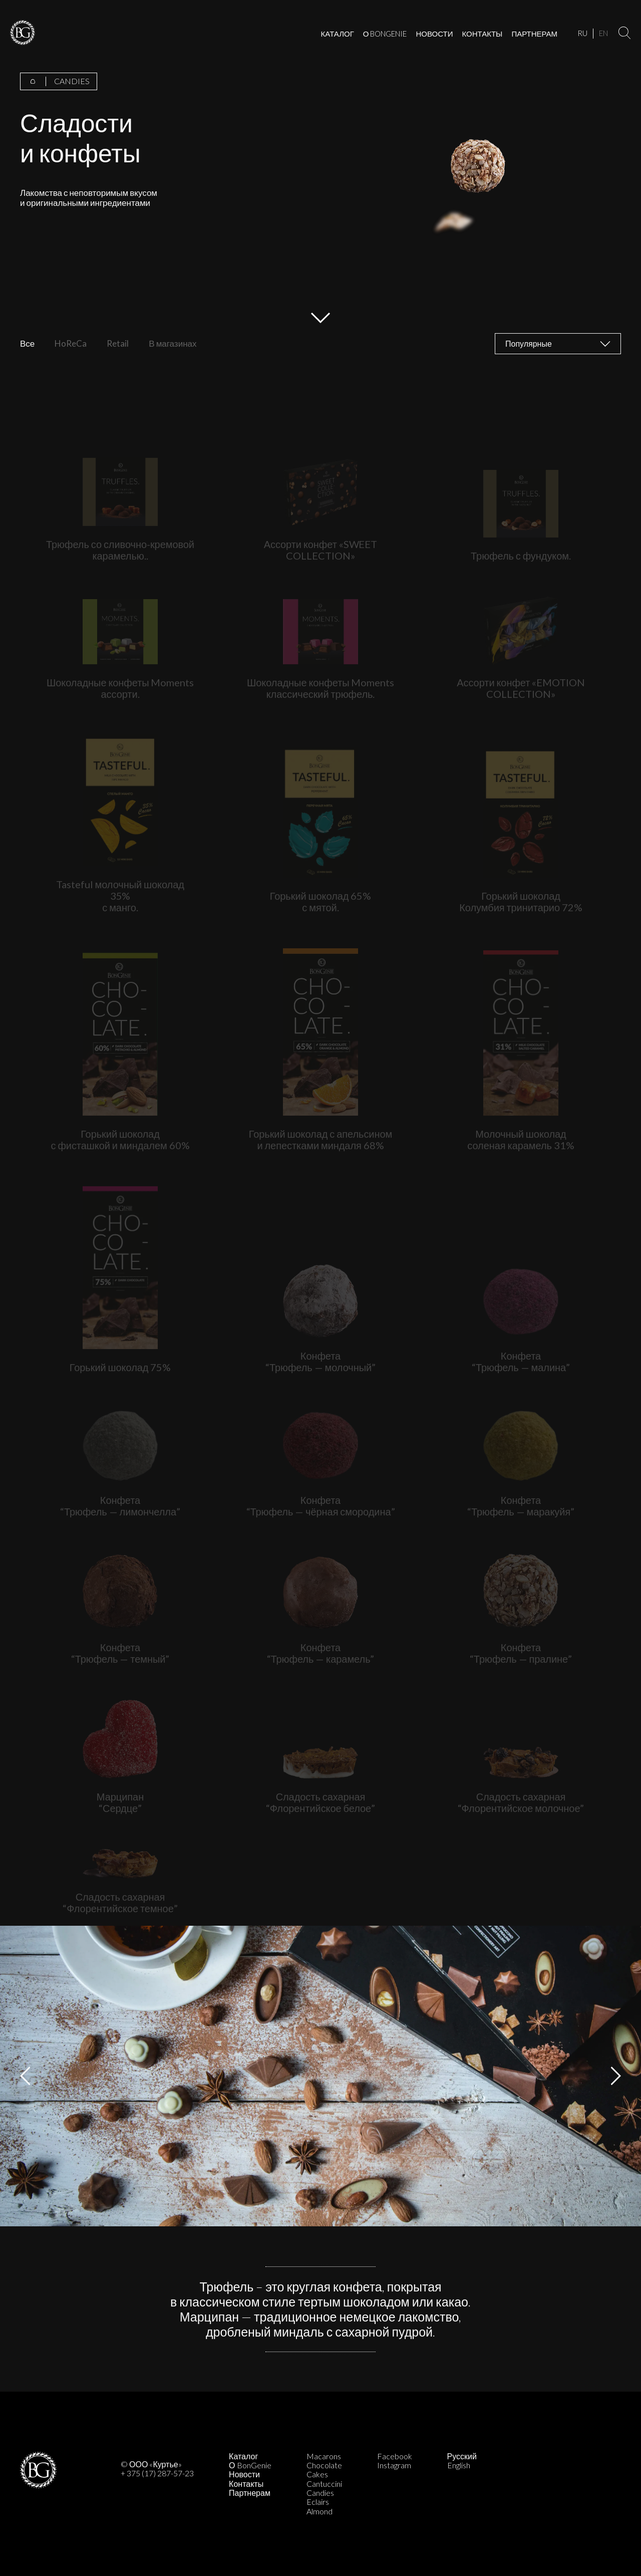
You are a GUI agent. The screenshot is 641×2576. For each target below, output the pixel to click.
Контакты (246, 2483)
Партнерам (249, 2492)
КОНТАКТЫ (482, 33)
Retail (118, 344)
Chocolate (324, 2465)
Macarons (323, 2456)
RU (582, 33)
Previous (25, 2076)
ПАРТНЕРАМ (534, 33)
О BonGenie (250, 2465)
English (458, 2465)
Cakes (317, 2474)
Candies (320, 2492)
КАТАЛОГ (337, 33)
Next (616, 2076)
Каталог (243, 2456)
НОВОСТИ (434, 33)
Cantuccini (324, 2483)
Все (27, 344)
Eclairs (317, 2501)
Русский (462, 2456)
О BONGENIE (385, 33)
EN (603, 33)
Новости (244, 2474)
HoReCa (71, 344)
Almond (319, 2511)
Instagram (394, 2465)
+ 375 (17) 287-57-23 (157, 2473)
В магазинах (172, 344)
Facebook (394, 2456)
